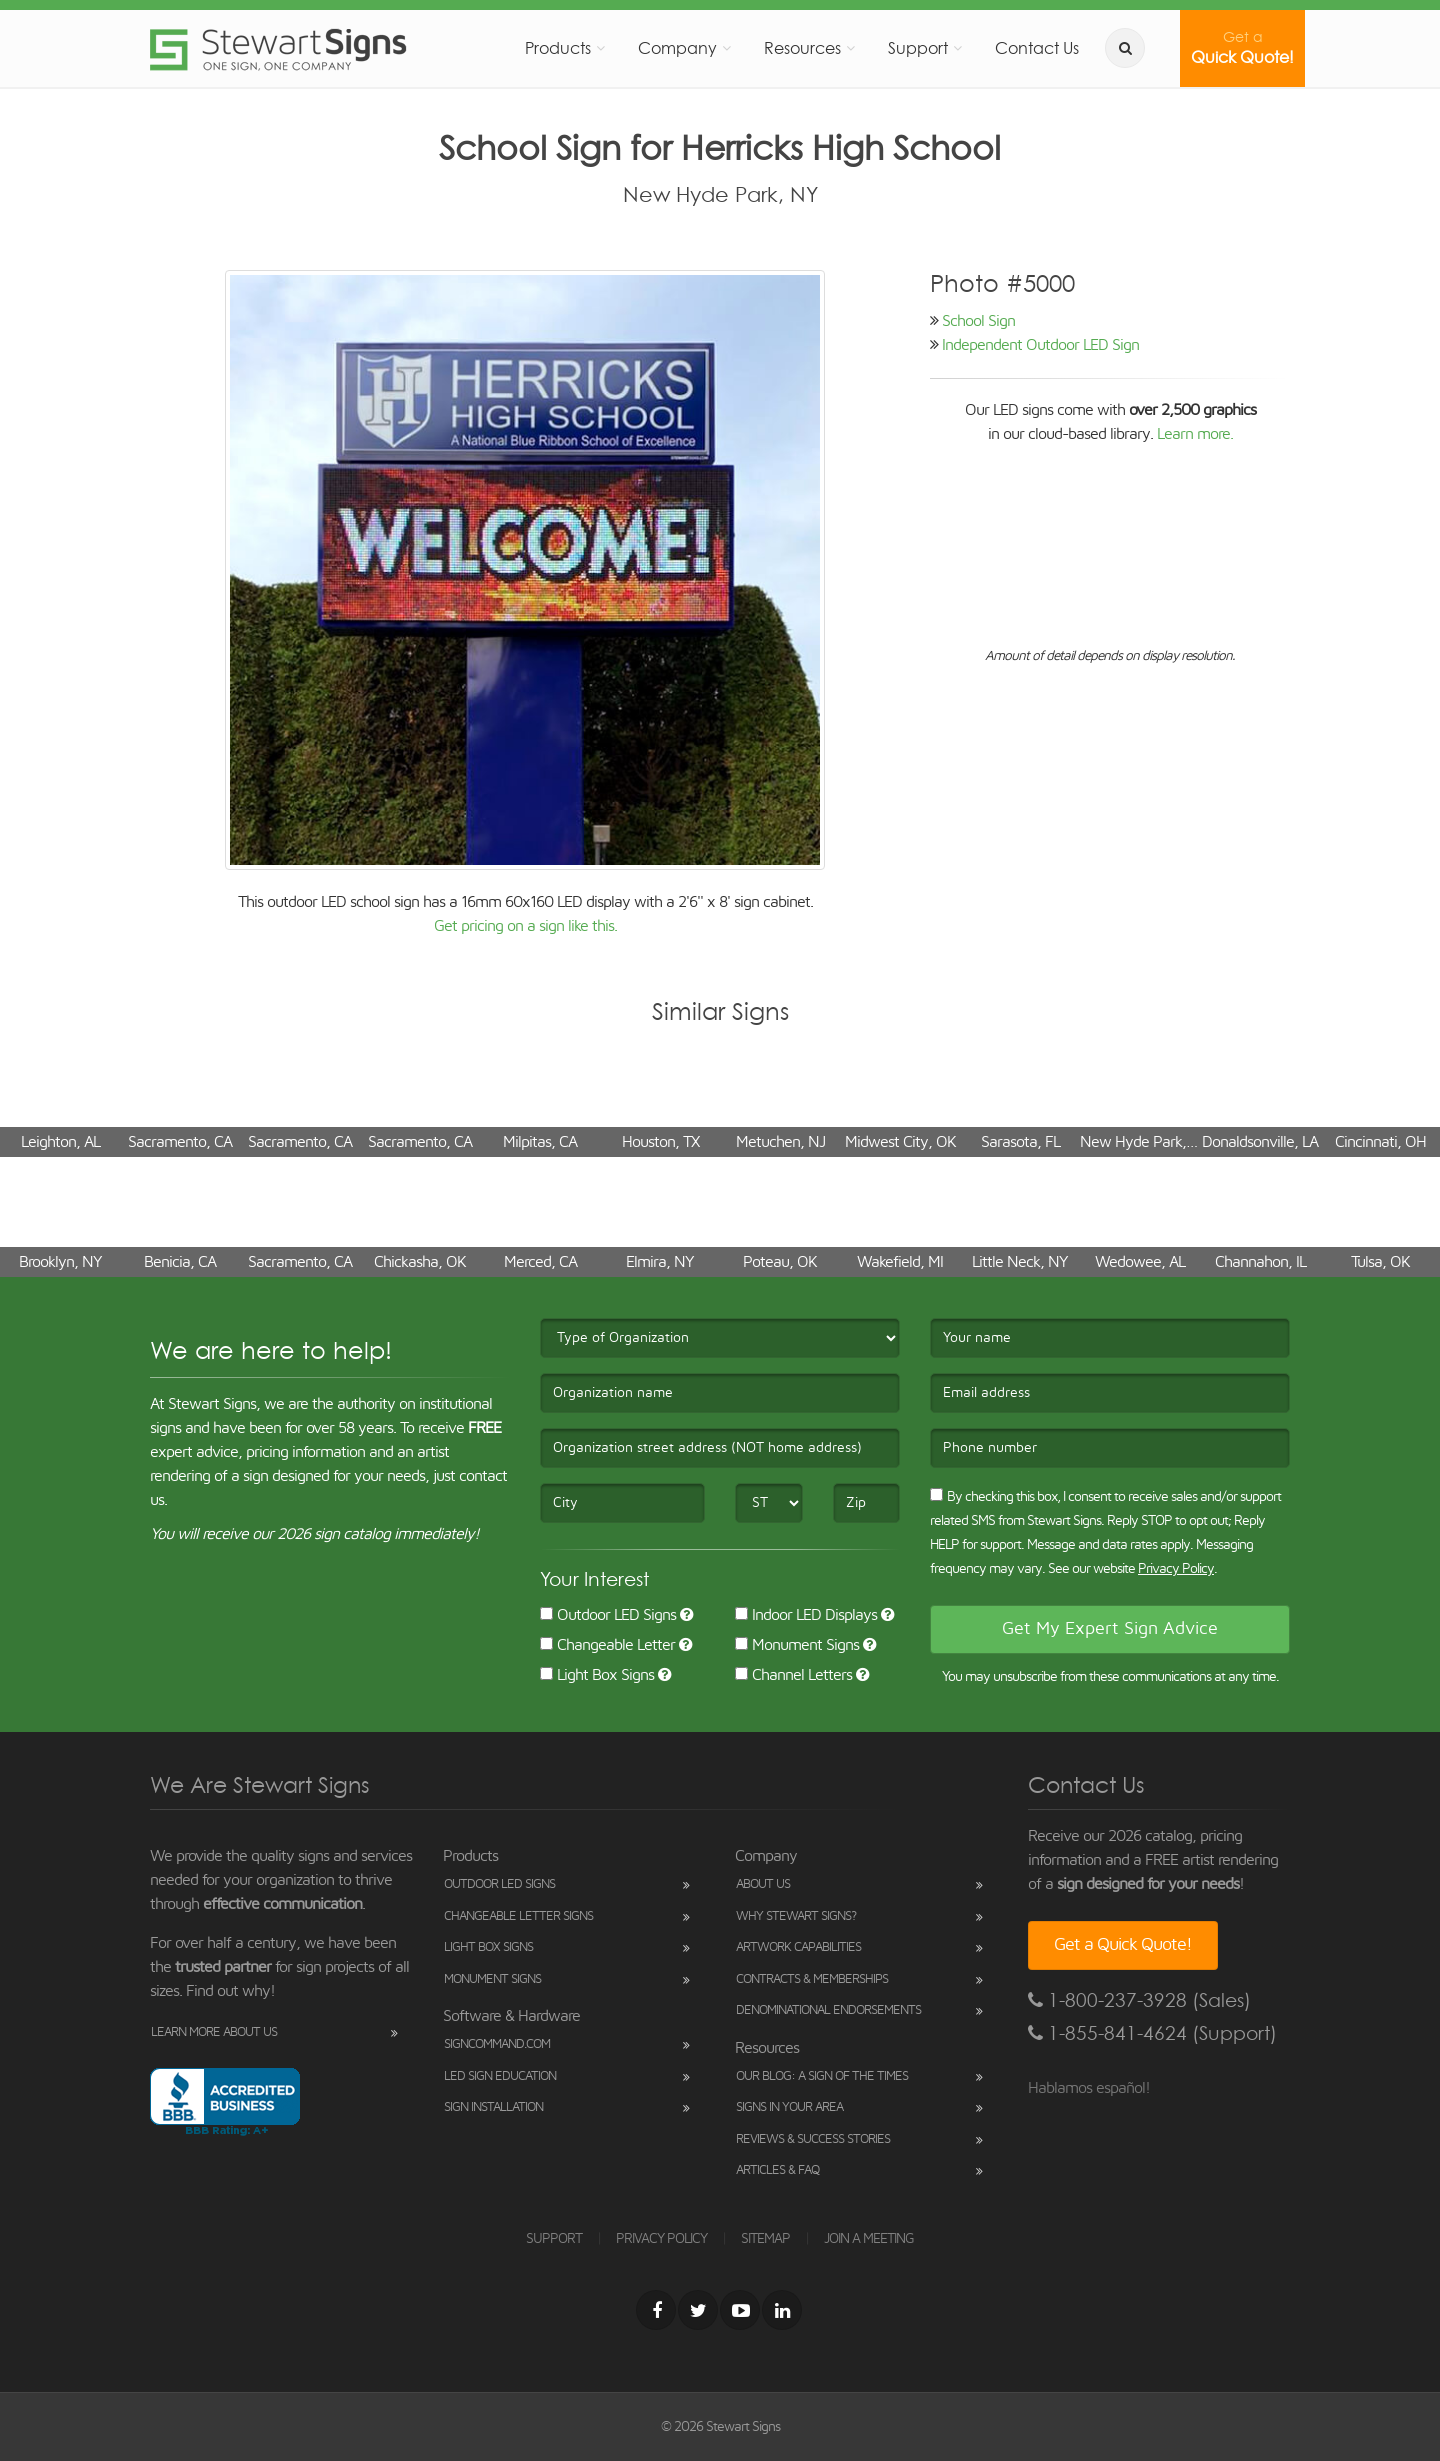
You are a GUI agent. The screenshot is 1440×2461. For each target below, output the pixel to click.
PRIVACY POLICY (661, 2239)
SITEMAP (765, 2239)
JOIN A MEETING (869, 2239)
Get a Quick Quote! (1123, 1945)
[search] (1125, 48)
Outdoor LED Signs (608, 1615)
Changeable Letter (607, 1645)
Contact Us (1037, 48)
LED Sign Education (500, 2076)
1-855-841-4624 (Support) (1152, 2033)
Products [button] (558, 48)
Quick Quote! (1242, 48)
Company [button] (677, 48)
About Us (763, 1884)
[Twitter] (698, 2310)
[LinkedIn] (782, 2310)
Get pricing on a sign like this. (525, 926)
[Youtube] (740, 2310)
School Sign (978, 321)
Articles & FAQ (777, 2170)
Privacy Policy (1176, 1569)
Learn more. (1195, 434)
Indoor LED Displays (806, 1615)
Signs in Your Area (789, 2107)
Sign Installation (493, 2107)
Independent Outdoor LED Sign (1040, 345)
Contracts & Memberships (812, 1979)
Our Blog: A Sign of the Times (822, 2076)
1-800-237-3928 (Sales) (1139, 2000)
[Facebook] (656, 2310)
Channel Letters (793, 1675)
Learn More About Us (214, 2032)
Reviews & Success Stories (813, 2139)
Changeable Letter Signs (518, 1916)
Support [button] (918, 48)
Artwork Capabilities (798, 1947)
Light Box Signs (597, 1675)
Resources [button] (802, 48)
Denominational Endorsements (828, 2010)
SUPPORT (554, 2239)
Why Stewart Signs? (796, 1916)
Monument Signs (797, 1645)
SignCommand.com (497, 2044)
